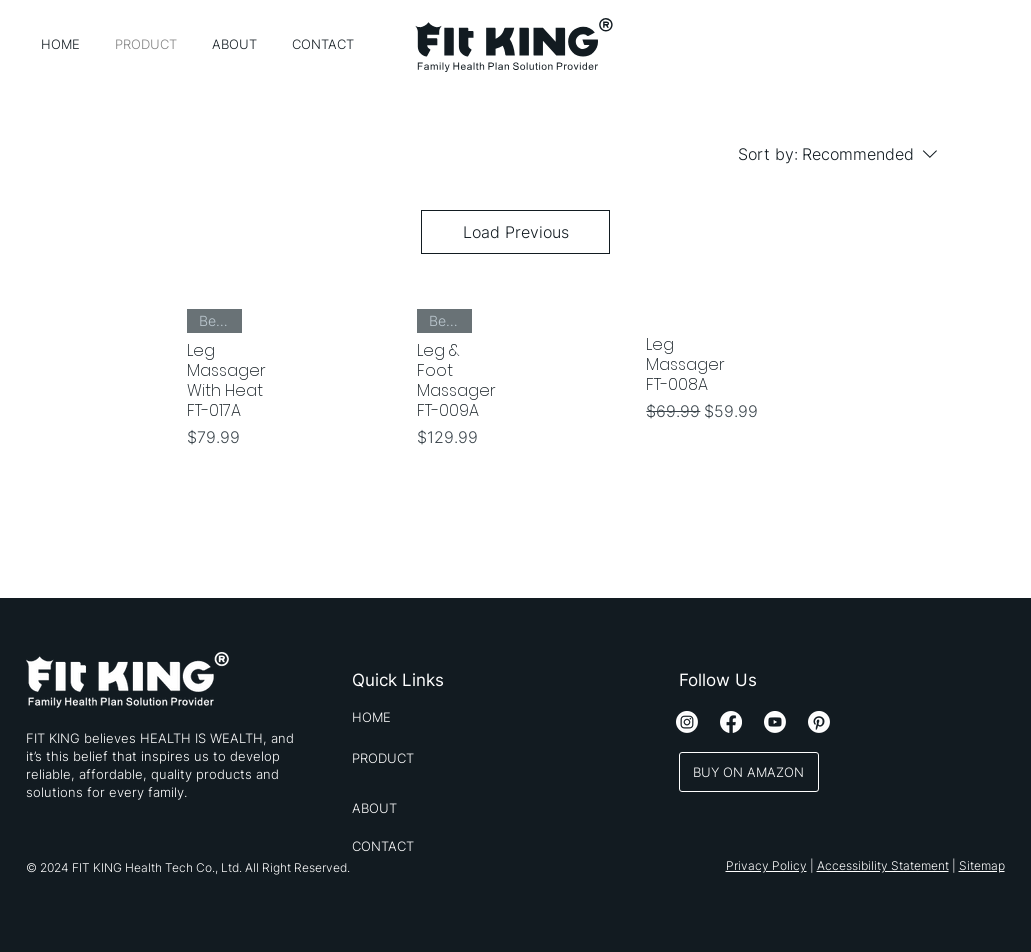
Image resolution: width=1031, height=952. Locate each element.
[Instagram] (687, 722)
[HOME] (414, 716)
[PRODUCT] (414, 757)
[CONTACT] (414, 845)
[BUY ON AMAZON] (749, 772)
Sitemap (982, 865)
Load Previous (516, 232)
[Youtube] (775, 722)
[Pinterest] (819, 722)
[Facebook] (731, 722)
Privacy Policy (766, 865)
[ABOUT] (414, 807)
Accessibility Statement (883, 865)
